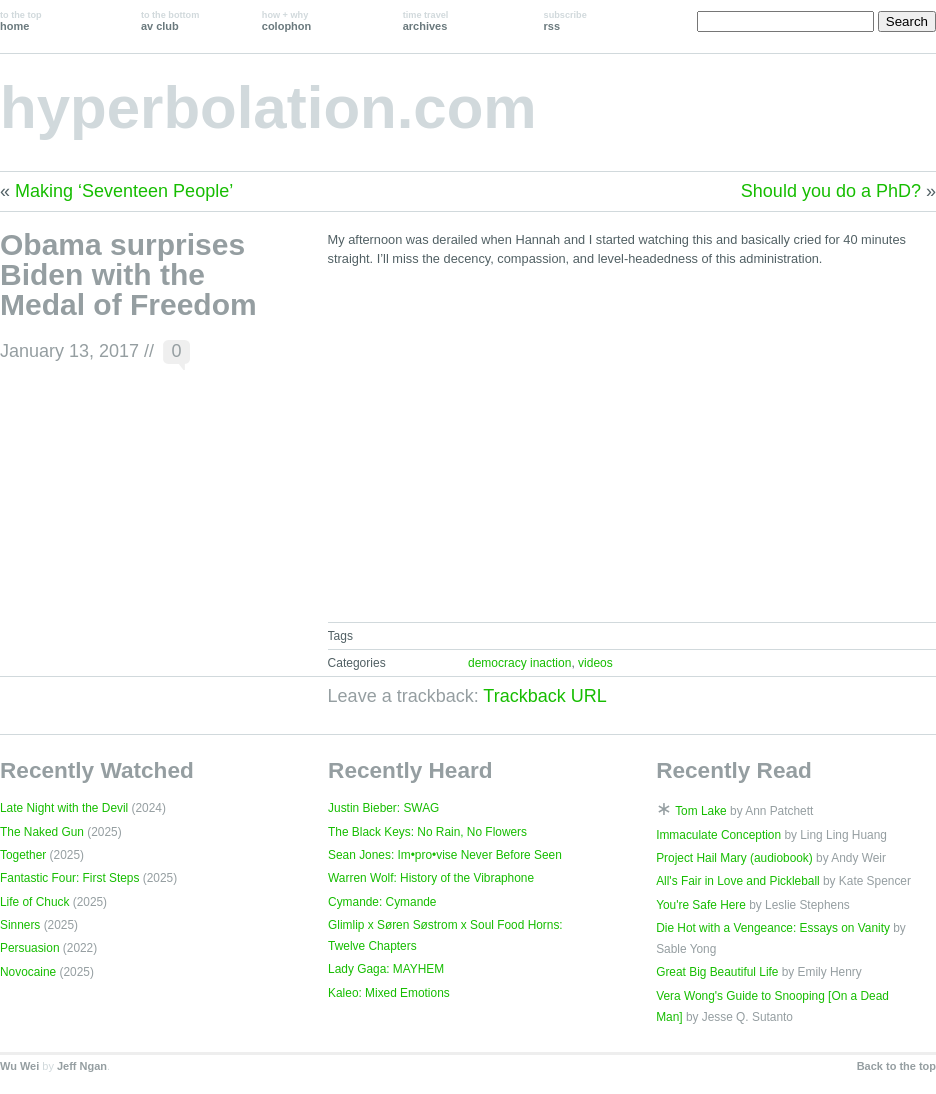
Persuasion (30, 948)
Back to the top (896, 1066)
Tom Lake (701, 811)
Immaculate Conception (718, 835)
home (21, 21)
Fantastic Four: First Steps (69, 878)
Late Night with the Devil (64, 808)
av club (170, 21)
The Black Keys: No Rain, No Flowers (427, 832)
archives (426, 21)
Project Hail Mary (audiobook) (734, 858)
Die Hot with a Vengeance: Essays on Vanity (773, 928)
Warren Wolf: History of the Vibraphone (431, 878)
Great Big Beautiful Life (717, 972)
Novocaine (28, 972)
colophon (286, 21)
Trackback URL (544, 696)
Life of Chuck (34, 902)
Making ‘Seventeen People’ (124, 191)
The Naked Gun (42, 832)
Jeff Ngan (82, 1066)
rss (565, 21)
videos (595, 663)
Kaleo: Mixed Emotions (389, 993)
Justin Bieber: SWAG (383, 808)
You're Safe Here (701, 905)
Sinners (20, 925)
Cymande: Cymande (382, 902)
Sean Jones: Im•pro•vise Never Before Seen (445, 855)
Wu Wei (19, 1066)
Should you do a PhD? (831, 191)
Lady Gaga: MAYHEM (386, 969)
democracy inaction (519, 663)
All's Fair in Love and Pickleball (738, 881)
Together (23, 855)
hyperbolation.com (268, 107)
